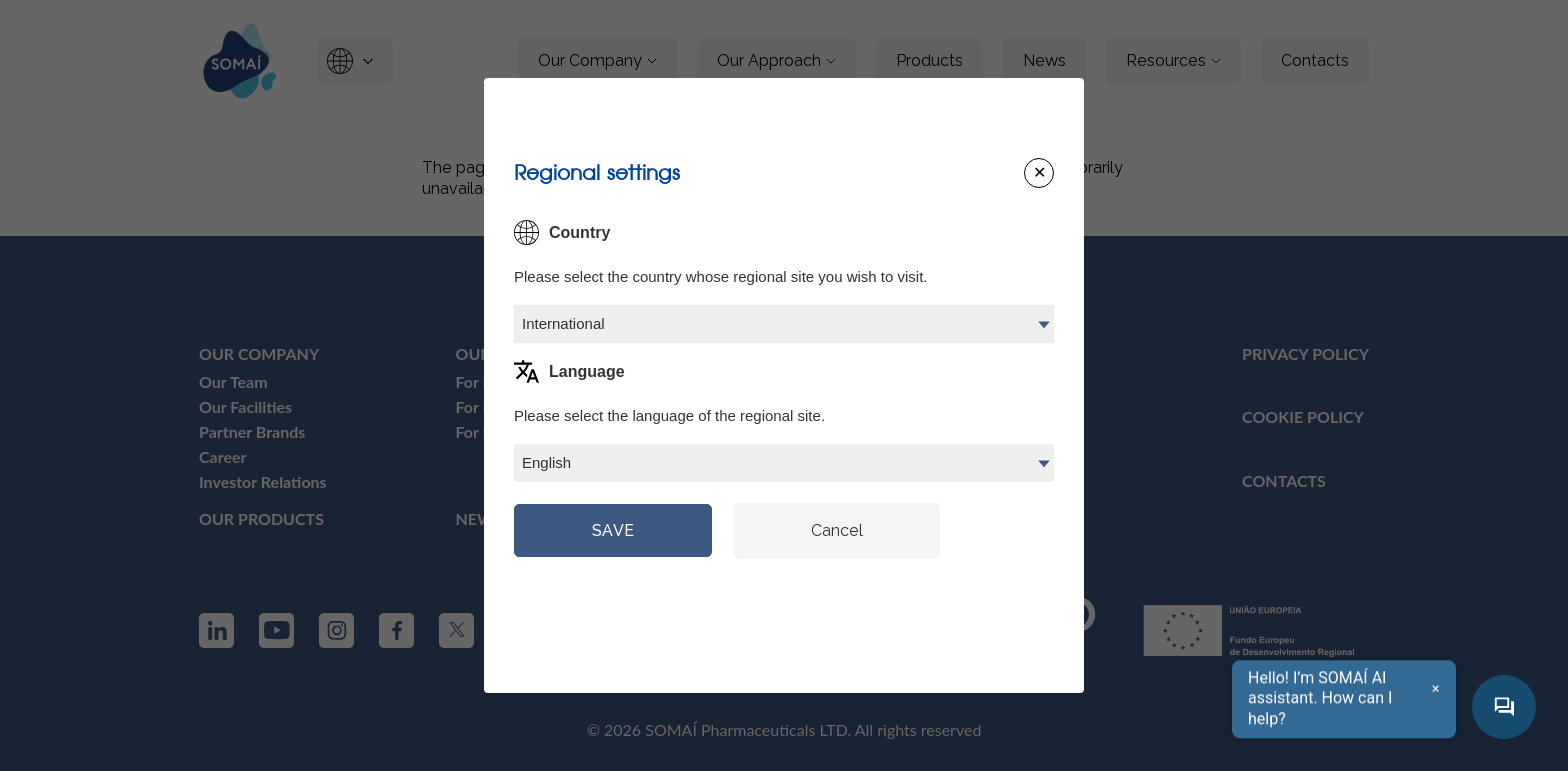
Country (579, 232)
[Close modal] (1039, 173)
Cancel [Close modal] (837, 530)
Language (587, 371)
